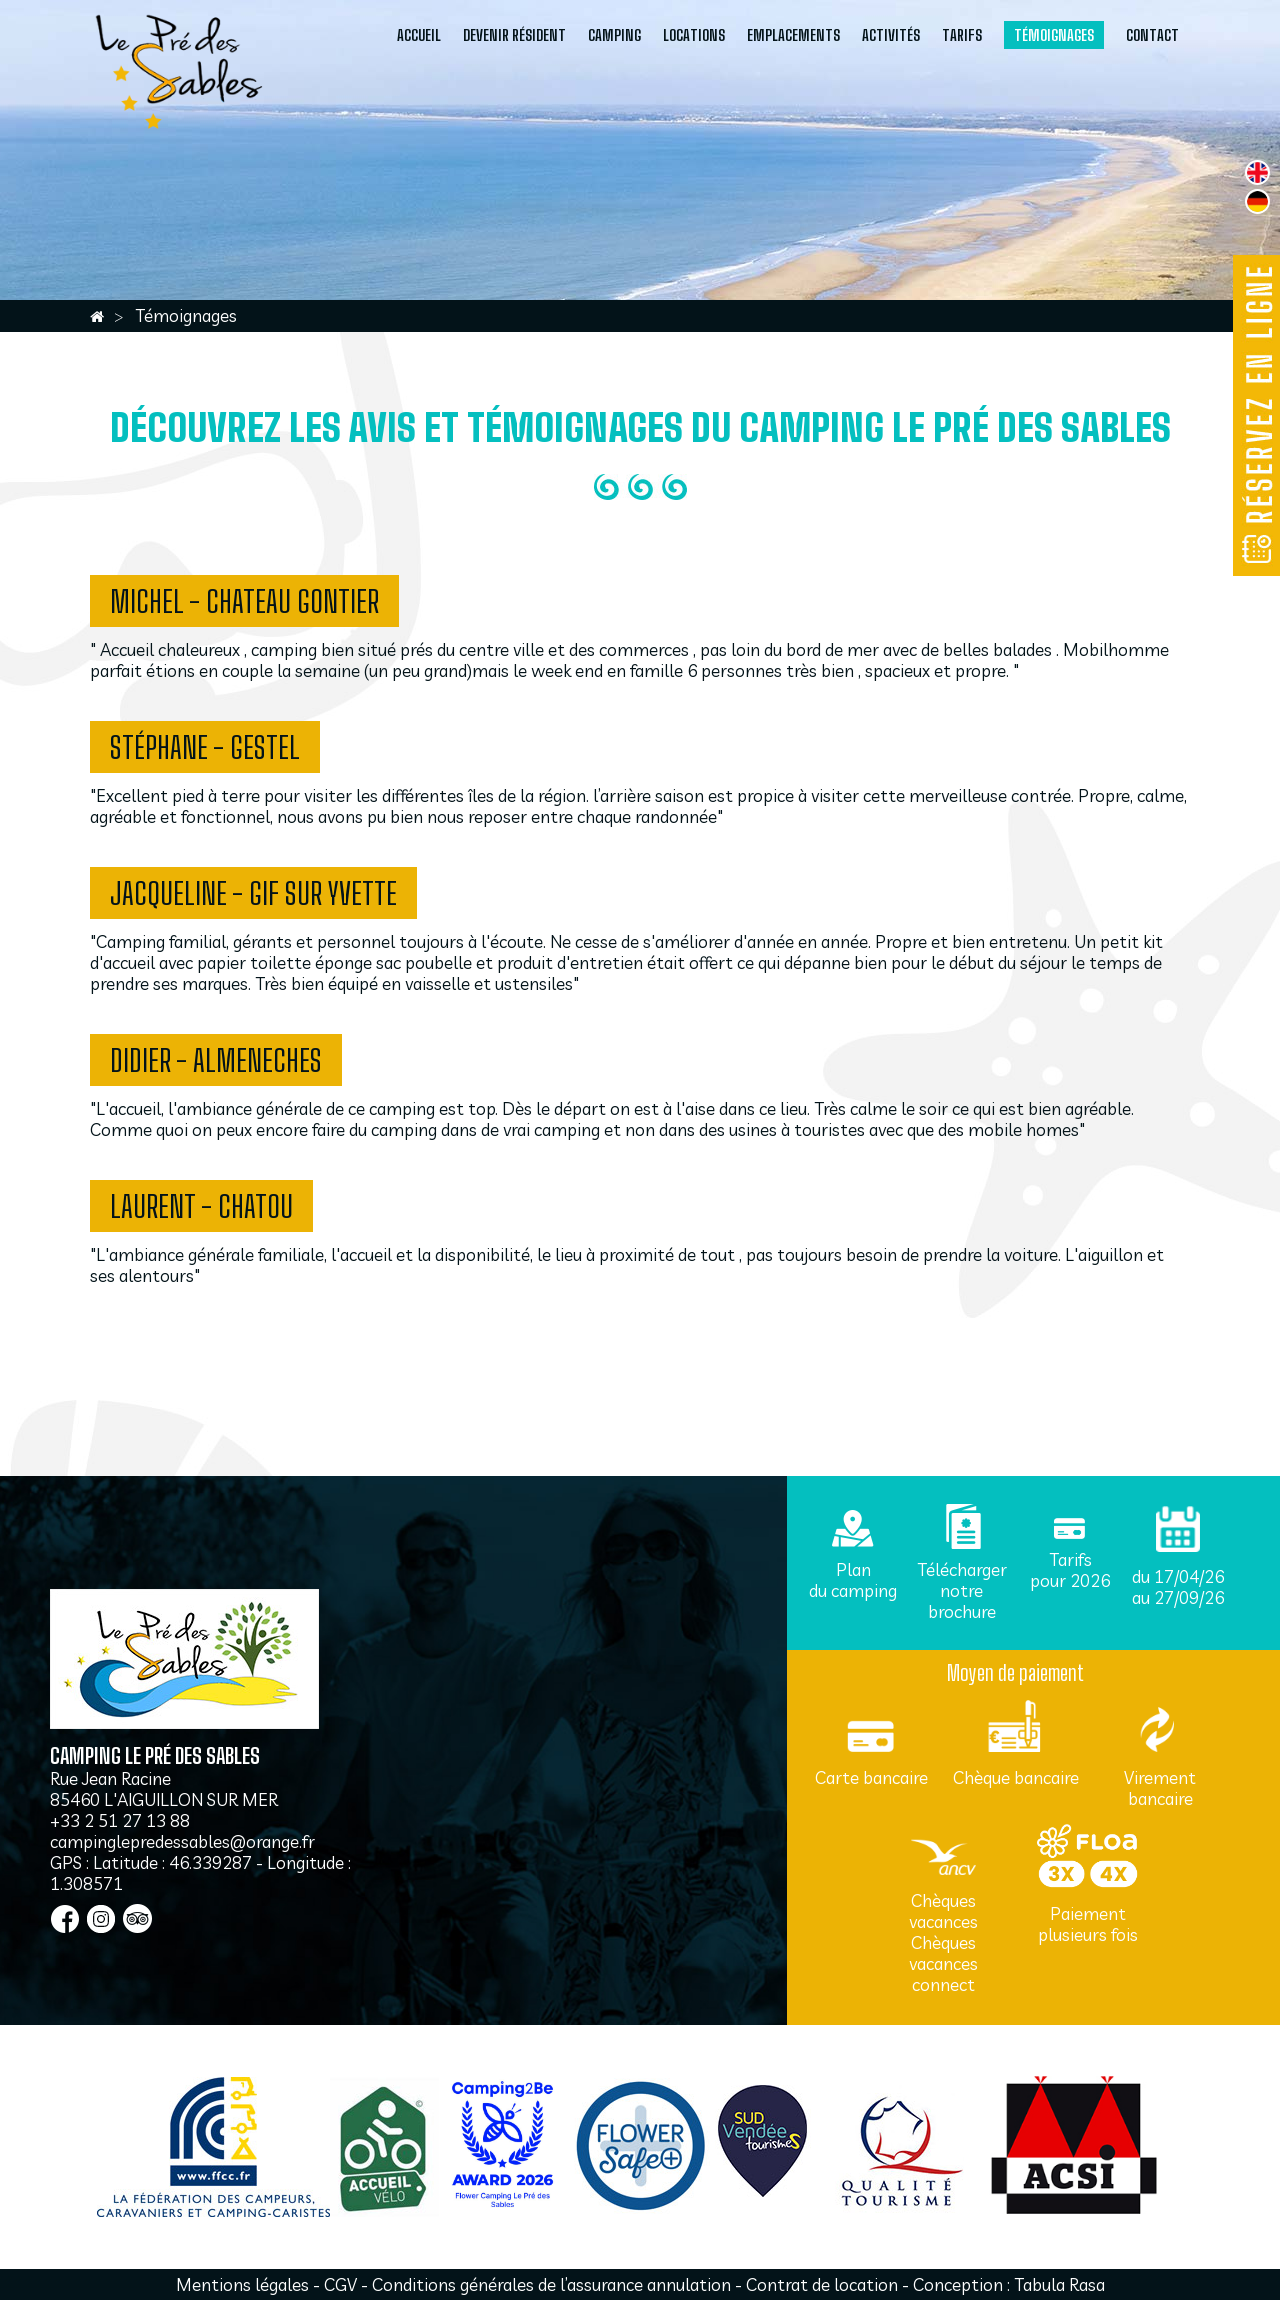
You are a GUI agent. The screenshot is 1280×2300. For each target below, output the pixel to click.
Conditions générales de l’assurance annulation (553, 2284)
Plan (853, 1569)
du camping (853, 1590)
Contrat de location (822, 2284)
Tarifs (1070, 1559)
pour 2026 (1070, 1580)
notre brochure (962, 1601)
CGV (340, 2284)
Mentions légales (242, 2284)
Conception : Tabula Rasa (1009, 2284)
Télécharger (962, 1569)
